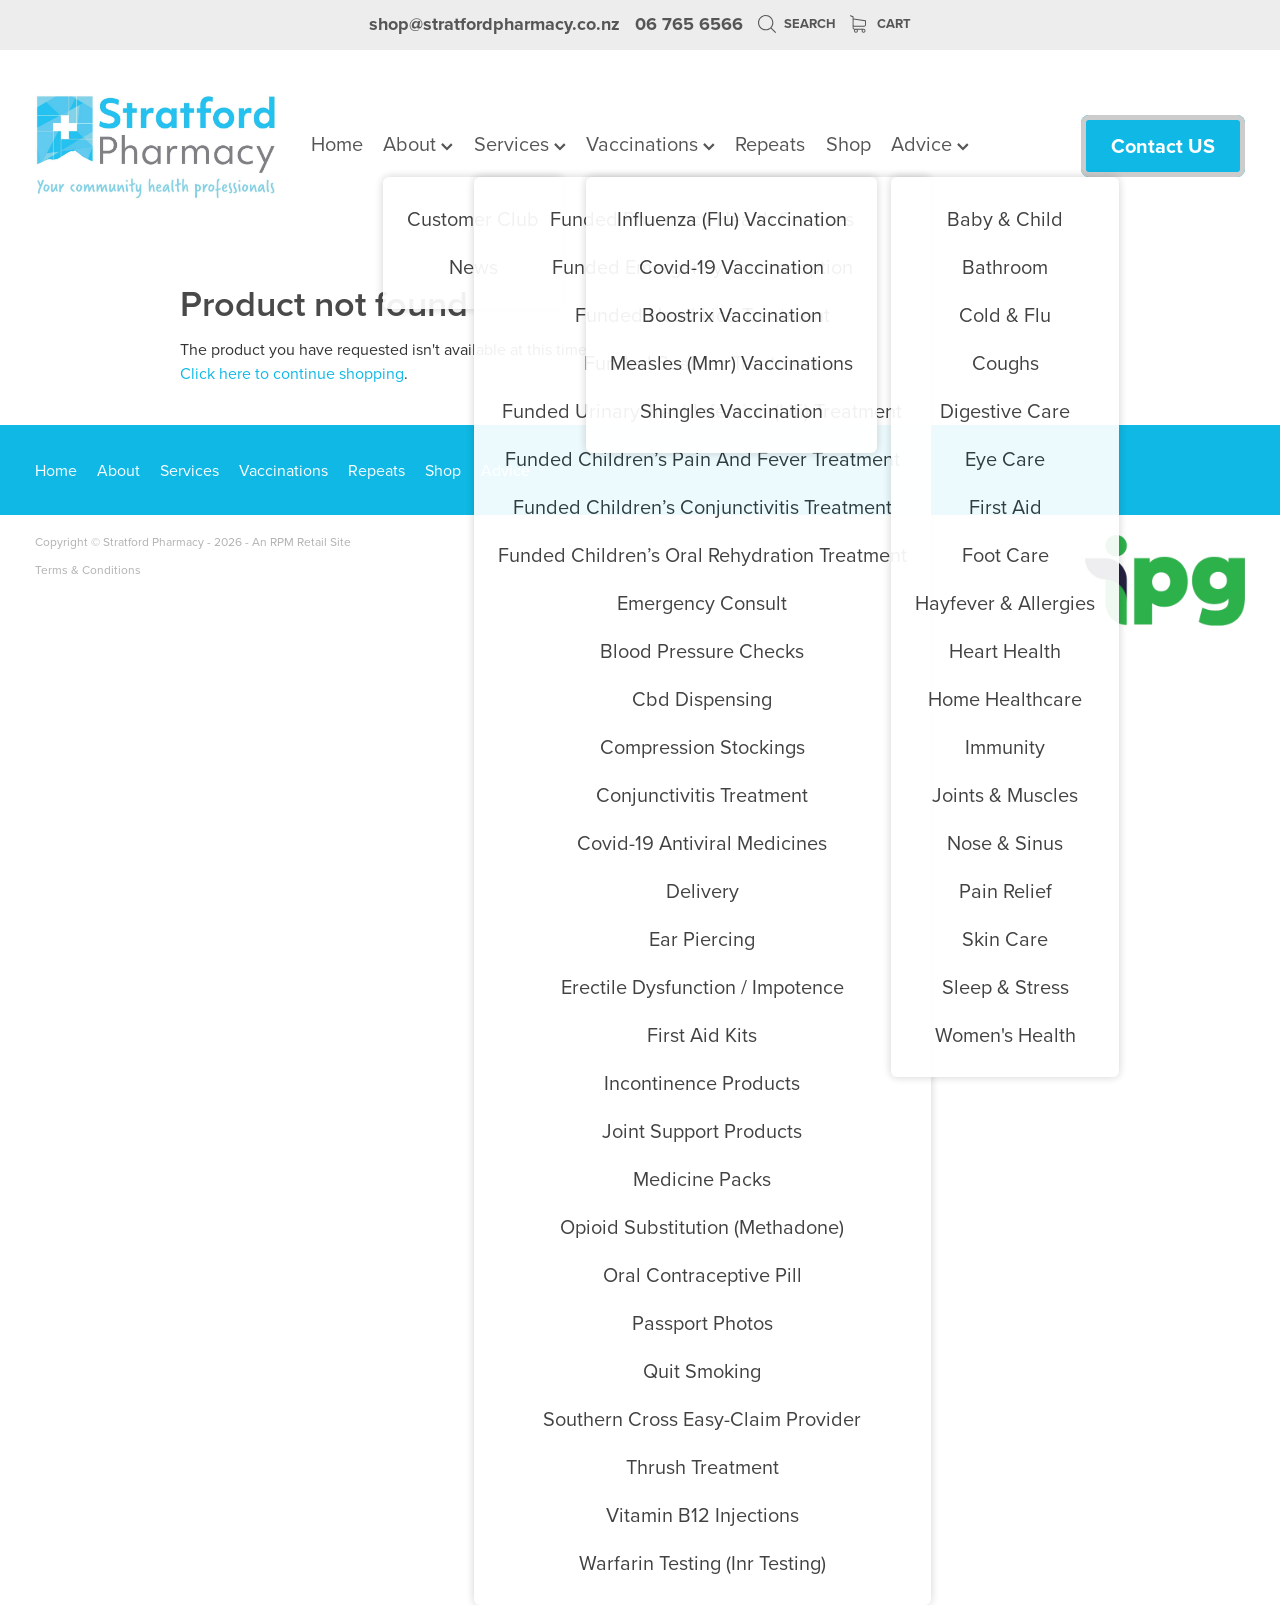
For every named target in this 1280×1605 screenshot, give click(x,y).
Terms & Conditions (88, 569)
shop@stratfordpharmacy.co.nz (494, 24)
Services (520, 143)
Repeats (770, 143)
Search (796, 23)
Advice (930, 143)
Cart (880, 23)
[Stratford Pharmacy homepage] (156, 146)
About (418, 143)
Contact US (1163, 145)
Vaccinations (650, 143)
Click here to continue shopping (292, 373)
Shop (848, 143)
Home (337, 143)
